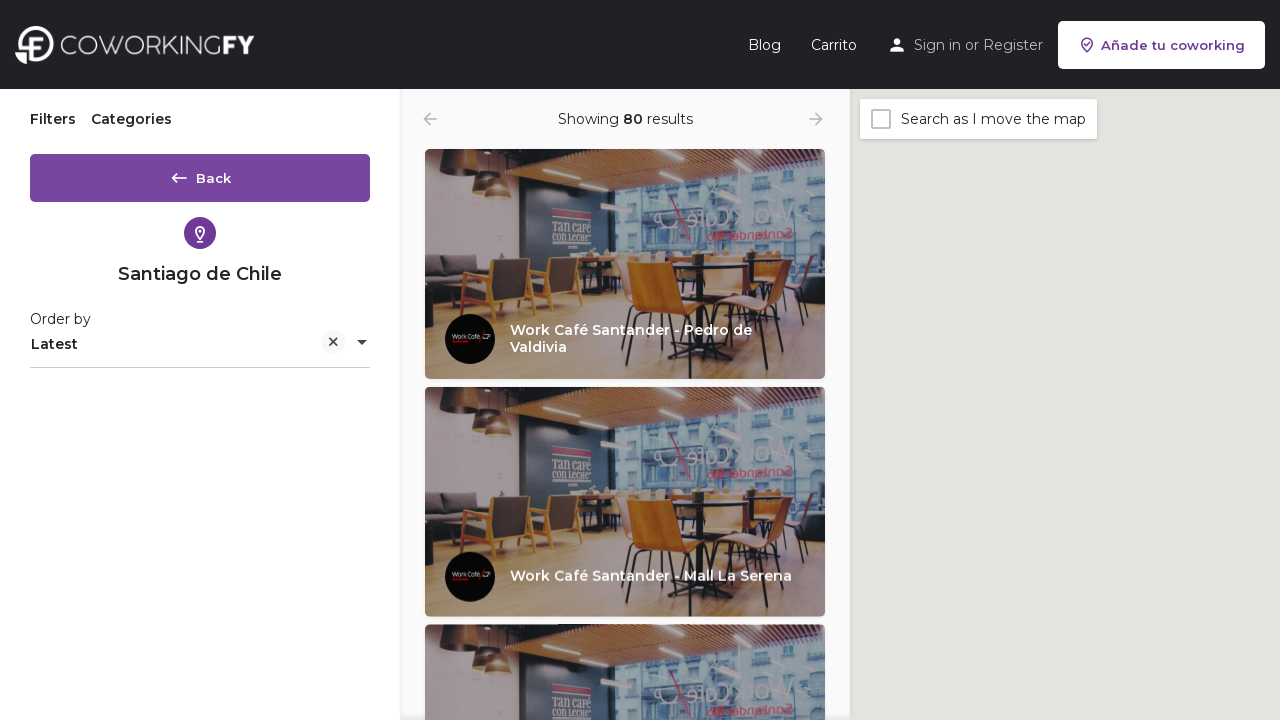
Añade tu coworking (1161, 45)
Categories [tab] (131, 119)
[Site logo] (139, 43)
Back (200, 174)
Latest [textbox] (188, 352)
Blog (764, 45)
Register (1013, 45)
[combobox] (200, 351)
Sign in (937, 45)
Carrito (834, 45)
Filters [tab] (53, 119)
